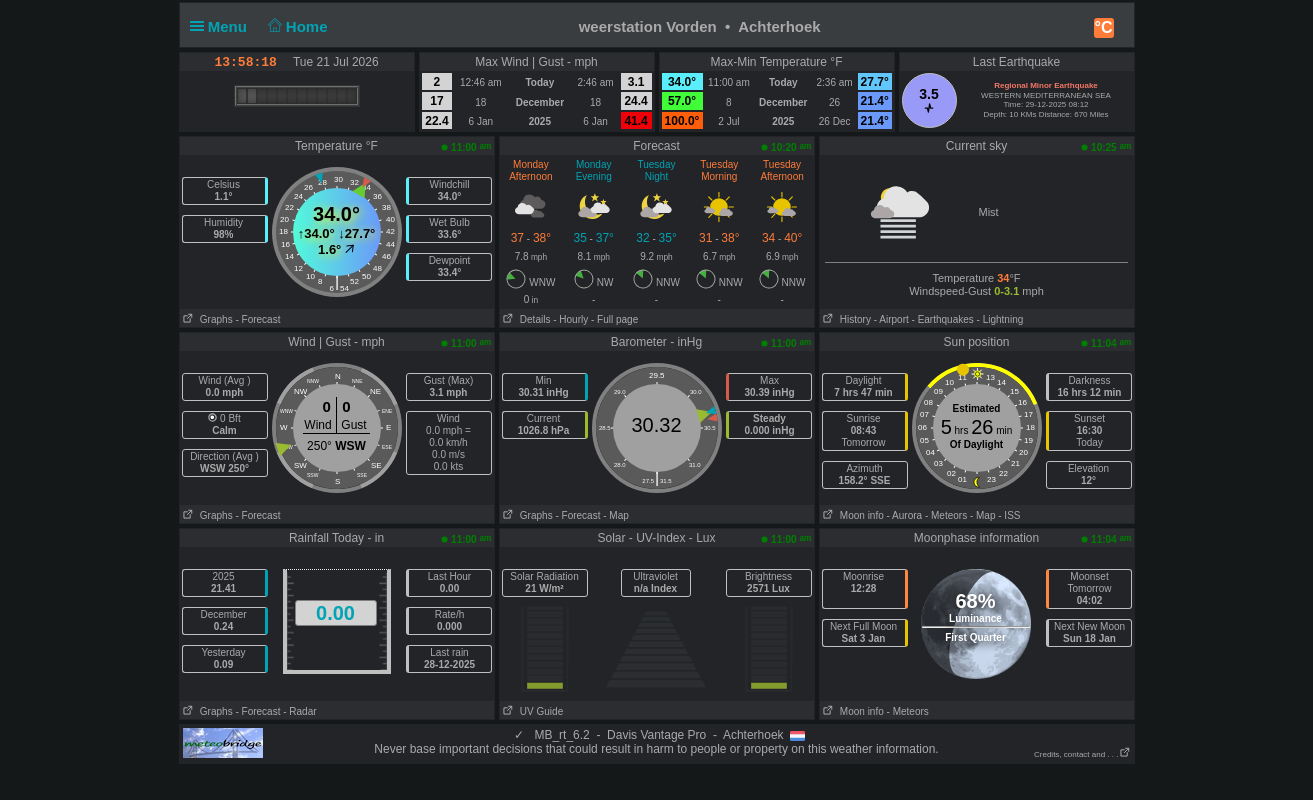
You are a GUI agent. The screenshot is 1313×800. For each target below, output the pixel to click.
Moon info (852, 515)
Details (525, 319)
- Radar (299, 711)
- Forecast (257, 319)
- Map (616, 515)
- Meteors (946, 515)
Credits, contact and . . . (1082, 754)
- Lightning (1000, 319)
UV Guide (532, 711)
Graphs (206, 319)
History (845, 319)
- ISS (1009, 515)
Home (295, 26)
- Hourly (570, 319)
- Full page (614, 319)
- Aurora (905, 515)
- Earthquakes (943, 319)
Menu (223, 26)
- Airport (891, 319)
